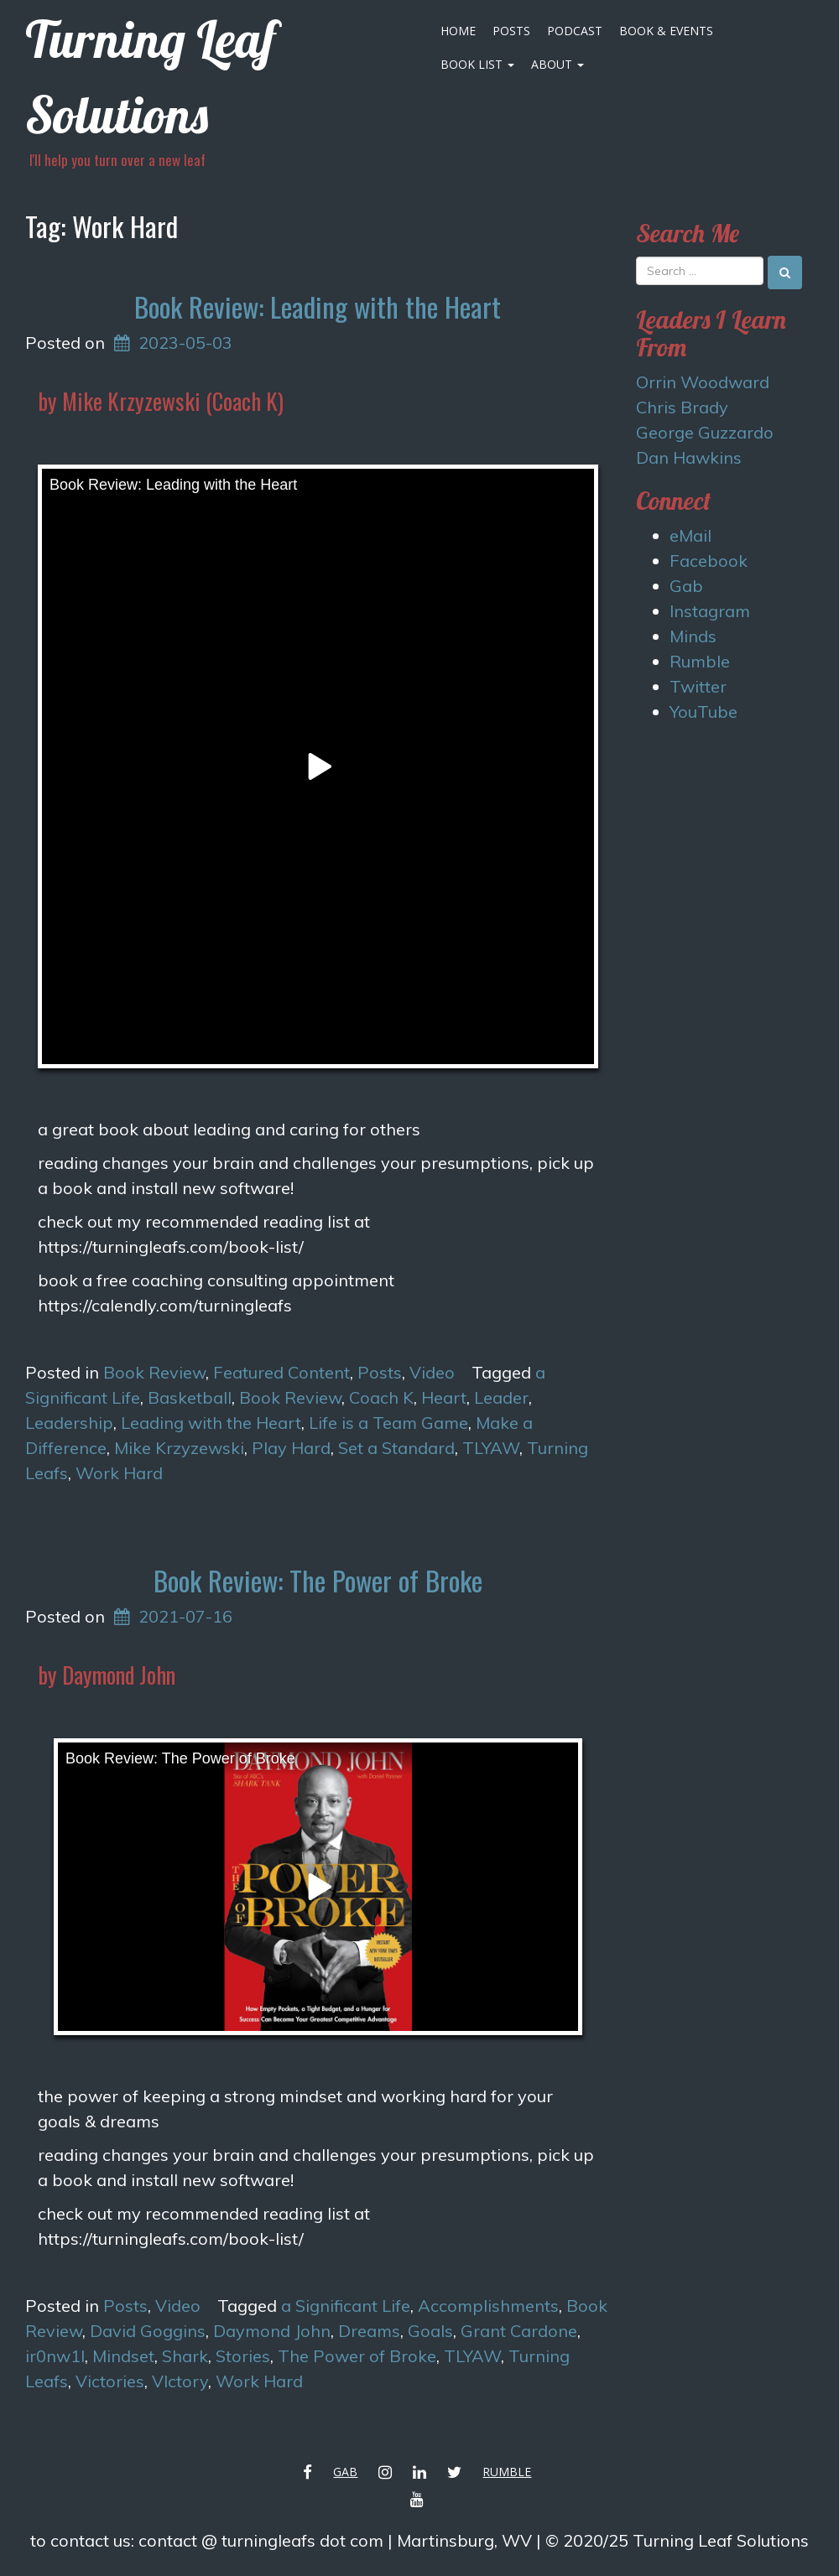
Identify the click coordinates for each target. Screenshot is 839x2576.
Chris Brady (682, 407)
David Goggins (148, 2330)
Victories (110, 2381)
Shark (185, 2355)
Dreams (369, 2330)
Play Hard (291, 1447)
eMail (690, 535)
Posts (511, 31)
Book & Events (666, 31)
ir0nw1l (55, 2355)
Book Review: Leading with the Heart (317, 306)
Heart (443, 1397)
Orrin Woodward (702, 381)
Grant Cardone (519, 2330)
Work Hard (119, 1472)
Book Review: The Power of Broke (318, 1580)
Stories (243, 2355)
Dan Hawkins (689, 457)
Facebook (709, 560)
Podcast (574, 31)
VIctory (180, 2381)
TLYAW (490, 1447)
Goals (430, 2330)
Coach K (381, 1397)
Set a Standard (396, 1447)
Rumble (700, 661)
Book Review (154, 1372)
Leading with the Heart (211, 1422)
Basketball (190, 1397)
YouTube (703, 711)
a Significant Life (345, 2305)
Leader (501, 1397)
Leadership (69, 1422)
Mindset (123, 2355)
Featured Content (281, 1372)
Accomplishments (488, 2305)
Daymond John (272, 2330)
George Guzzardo (705, 432)
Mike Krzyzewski (179, 1447)
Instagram (710, 610)
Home (458, 31)
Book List (477, 64)
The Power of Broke (357, 2355)
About (557, 64)
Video (432, 1372)
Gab (686, 585)
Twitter (698, 686)
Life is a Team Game (388, 1422)
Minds (693, 636)
